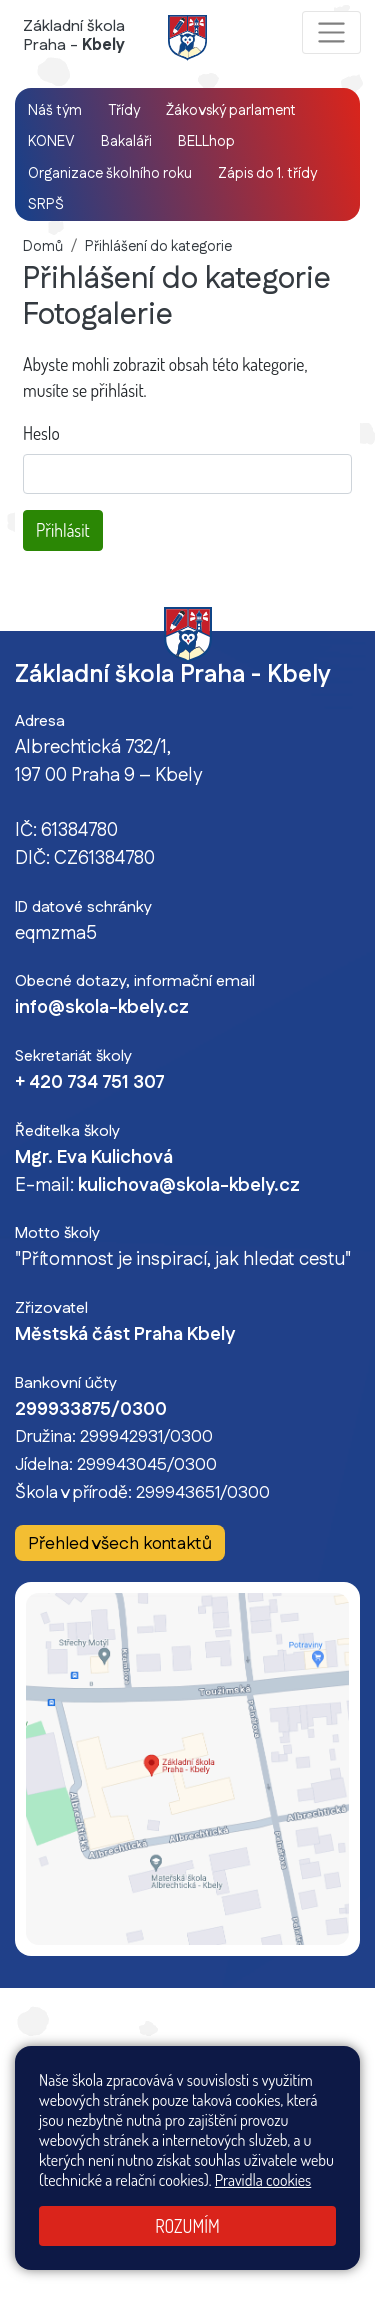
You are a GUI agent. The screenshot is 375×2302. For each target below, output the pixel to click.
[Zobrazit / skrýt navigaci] (331, 32)
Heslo (41, 433)
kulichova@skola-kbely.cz (189, 1186)
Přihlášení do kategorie (158, 247)
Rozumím (187, 2226)
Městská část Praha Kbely (125, 1335)
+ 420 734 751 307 (90, 1083)
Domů (43, 247)
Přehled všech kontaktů (120, 1544)
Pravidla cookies (263, 2180)
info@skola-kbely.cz (102, 1008)
